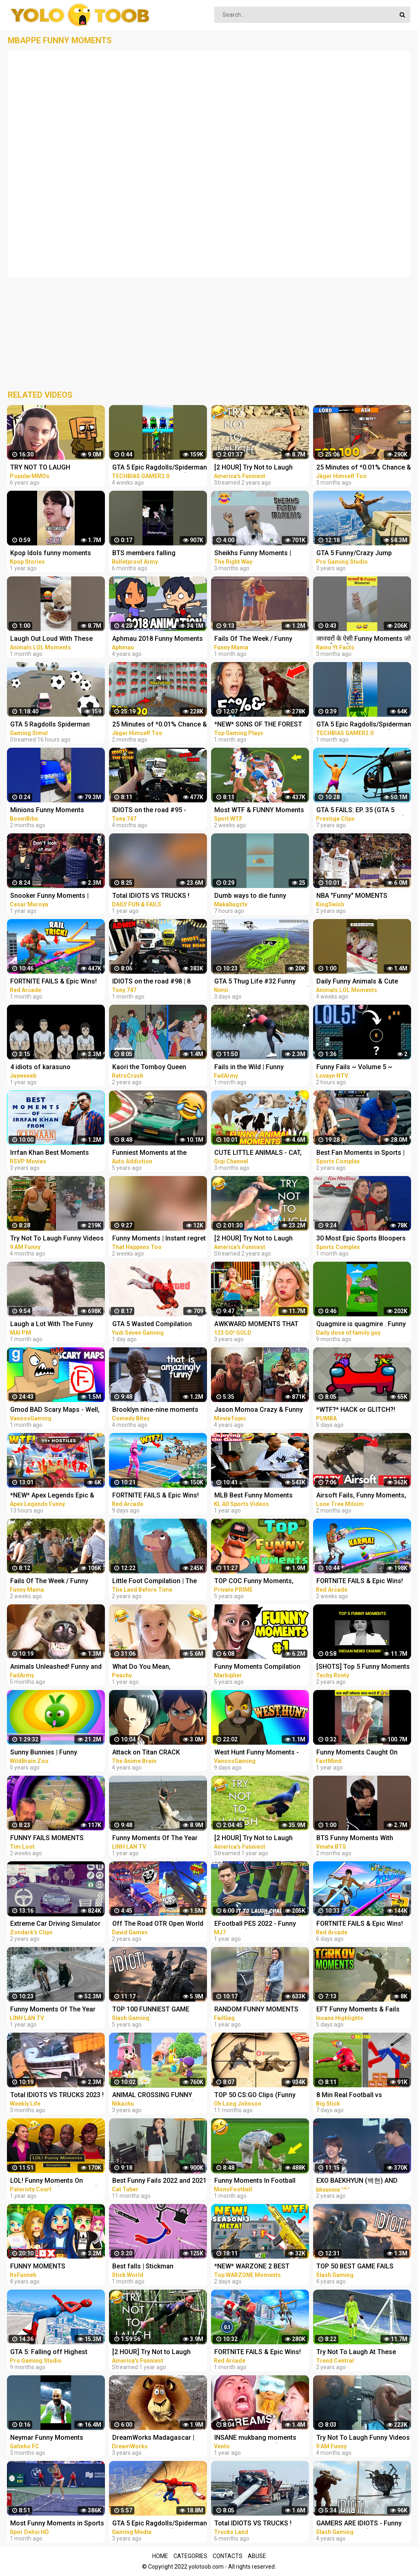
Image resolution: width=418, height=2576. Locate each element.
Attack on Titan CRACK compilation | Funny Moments (156, 1753)
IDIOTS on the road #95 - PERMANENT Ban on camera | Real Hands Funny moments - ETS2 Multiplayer (156, 810)
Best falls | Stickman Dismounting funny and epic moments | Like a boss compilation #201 (154, 2267)
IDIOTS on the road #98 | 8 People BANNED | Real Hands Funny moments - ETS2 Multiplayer (155, 982)
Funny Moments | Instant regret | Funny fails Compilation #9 (159, 1239)
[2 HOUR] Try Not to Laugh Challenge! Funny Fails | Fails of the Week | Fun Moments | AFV (257, 1239)
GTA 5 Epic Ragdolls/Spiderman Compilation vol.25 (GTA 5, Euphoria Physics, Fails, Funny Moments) (159, 2524)
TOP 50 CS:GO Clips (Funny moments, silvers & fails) (255, 2095)
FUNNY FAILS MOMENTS (47, 1838)
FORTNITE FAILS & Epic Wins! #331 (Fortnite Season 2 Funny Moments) (362, 1924)
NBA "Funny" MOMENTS (351, 895)
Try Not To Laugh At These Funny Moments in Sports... (357, 2352)
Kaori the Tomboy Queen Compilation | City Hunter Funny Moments (159, 1067)
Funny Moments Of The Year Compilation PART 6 (53, 2010)
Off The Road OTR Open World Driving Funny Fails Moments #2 (157, 1924)
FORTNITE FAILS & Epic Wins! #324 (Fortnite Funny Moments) (257, 2352)
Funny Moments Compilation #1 (257, 1667)
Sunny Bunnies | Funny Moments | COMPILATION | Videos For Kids (49, 1753)
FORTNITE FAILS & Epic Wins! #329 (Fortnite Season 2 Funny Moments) (362, 1581)
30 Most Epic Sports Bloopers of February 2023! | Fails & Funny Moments (361, 1239)
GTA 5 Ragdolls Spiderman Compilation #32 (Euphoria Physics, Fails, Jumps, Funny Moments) (53, 725)
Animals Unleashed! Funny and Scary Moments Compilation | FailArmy (56, 1667)
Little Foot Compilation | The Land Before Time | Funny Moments (154, 1581)
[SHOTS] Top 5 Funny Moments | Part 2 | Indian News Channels (363, 1667)
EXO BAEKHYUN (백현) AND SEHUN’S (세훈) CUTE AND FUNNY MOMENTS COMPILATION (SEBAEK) (357, 2181)
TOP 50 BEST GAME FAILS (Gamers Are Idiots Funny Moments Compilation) (355, 2267)
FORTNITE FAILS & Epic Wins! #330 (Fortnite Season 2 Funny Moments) (158, 1496)
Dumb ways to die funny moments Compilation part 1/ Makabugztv (258, 896)
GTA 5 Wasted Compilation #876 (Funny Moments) (152, 1324)
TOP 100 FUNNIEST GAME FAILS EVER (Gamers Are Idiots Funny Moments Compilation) (158, 2010)
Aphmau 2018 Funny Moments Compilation (157, 639)
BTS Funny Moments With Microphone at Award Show (357, 1838)
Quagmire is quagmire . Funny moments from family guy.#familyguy (361, 1324)
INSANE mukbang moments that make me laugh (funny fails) (255, 2438)
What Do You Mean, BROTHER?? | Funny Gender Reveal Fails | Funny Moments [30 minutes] (156, 1667)
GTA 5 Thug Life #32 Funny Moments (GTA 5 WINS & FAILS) (261, 982)
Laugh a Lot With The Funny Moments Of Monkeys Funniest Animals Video (57, 1324)
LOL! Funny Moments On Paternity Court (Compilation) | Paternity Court (55, 2181)
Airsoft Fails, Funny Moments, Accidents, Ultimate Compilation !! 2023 (361, 1496)
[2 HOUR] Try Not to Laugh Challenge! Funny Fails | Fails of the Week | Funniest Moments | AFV (257, 468)
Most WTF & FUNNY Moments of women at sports (259, 810)
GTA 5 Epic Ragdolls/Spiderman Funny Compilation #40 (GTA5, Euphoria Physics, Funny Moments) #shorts (363, 725)
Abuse (257, 2556)
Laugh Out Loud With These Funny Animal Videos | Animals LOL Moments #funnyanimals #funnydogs (56, 639)
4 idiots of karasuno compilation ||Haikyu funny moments (49, 1067)
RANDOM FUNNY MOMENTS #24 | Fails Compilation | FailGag (256, 2010)
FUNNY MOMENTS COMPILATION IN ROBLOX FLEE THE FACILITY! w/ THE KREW (56, 2267)
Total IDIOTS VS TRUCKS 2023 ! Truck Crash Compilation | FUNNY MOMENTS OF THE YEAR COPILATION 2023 (57, 2095)
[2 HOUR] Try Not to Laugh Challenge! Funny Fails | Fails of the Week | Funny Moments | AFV (158, 2352)
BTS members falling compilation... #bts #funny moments (151, 553)
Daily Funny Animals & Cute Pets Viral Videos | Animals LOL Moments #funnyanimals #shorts (362, 982)
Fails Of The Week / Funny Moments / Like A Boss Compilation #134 (49, 1581)
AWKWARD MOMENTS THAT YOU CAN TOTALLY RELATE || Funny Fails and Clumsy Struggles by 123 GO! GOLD (257, 1324)
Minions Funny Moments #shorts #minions (47, 810)
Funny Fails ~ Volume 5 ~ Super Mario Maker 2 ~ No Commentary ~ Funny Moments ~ (363, 1067)
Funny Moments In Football (255, 2180)
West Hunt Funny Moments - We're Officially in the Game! (256, 1753)
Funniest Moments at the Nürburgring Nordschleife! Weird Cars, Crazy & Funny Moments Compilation (152, 1153)
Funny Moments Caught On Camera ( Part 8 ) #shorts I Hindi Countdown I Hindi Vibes (361, 1753)
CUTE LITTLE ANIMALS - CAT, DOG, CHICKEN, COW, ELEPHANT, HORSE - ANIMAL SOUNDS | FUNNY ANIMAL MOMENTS (258, 1153)
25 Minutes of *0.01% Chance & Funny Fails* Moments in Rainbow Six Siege (363, 468)
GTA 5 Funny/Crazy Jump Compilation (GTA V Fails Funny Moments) (363, 553)
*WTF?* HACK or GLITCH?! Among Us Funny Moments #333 (357, 1410)
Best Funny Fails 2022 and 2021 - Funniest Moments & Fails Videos (159, 2181)
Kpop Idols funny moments (50, 553)
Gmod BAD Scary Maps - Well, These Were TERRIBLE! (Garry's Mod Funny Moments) (57, 1410)
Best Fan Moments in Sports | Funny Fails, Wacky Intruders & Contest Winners (362, 1153)
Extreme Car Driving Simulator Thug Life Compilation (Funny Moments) (55, 1924)
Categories (190, 2556)
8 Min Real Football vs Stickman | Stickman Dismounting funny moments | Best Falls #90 (361, 2095)
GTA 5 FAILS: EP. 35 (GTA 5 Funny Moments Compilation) (360, 810)
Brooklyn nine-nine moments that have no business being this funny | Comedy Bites (155, 1410)
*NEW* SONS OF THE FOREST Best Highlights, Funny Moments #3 (258, 725)
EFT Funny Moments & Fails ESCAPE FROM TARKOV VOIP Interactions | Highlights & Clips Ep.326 (363, 2010)
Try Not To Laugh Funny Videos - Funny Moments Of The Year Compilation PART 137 (57, 1239)
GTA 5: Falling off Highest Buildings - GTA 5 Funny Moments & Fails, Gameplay (52, 2352)
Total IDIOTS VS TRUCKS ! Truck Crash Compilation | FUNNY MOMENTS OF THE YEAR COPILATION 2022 (151, 896)
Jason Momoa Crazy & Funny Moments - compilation (258, 1410)
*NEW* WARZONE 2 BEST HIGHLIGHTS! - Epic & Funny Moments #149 (256, 2267)
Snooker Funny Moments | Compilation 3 (49, 896)
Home (160, 2556)
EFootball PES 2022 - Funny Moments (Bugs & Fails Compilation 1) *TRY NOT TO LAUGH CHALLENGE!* (257, 1924)
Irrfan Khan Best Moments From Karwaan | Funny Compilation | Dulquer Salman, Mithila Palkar (55, 1153)
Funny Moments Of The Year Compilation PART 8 (155, 1838)
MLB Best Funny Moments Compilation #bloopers (253, 1496)
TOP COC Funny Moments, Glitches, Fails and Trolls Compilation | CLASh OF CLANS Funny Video (261, 1581)
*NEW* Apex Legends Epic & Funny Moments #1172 (52, 1496)
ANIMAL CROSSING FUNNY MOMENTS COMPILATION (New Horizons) (159, 2095)
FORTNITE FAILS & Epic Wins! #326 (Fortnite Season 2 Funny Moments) (56, 982)
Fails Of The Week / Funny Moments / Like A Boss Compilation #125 (253, 639)
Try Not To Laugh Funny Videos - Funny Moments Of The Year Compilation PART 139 (363, 2438)
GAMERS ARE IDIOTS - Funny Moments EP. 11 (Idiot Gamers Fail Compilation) (361, 2524)
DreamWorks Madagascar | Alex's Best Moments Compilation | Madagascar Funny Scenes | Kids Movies (154, 2438)
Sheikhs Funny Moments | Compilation (252, 553)
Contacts (227, 2556)
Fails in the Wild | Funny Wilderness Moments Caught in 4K (261, 1067)
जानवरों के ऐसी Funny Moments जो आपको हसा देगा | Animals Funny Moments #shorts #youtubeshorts (363, 639)
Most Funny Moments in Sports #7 (57, 2524)
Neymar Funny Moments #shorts (46, 2438)
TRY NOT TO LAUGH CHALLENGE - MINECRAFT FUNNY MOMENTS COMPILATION (49, 468)
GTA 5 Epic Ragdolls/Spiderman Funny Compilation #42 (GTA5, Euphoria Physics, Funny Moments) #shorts (159, 468)
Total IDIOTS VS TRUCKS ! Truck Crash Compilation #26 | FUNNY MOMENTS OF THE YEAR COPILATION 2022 (259, 2524)
